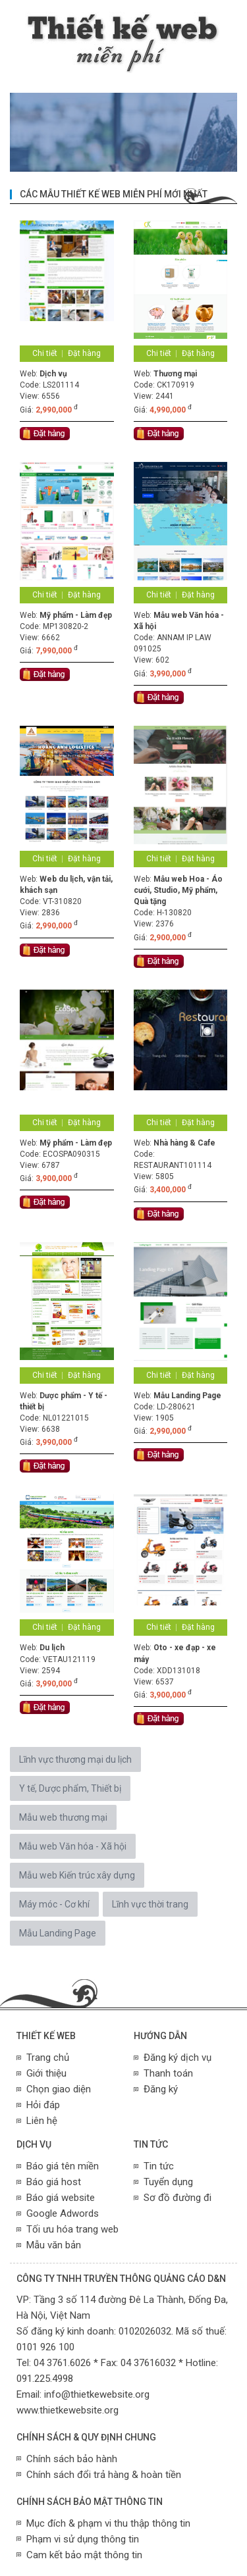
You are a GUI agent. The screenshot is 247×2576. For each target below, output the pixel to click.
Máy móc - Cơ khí (54, 1904)
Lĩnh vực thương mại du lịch (75, 1759)
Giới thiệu (46, 2073)
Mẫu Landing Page (57, 1933)
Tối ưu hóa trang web (72, 2229)
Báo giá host (53, 2182)
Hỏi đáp (43, 2105)
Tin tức (159, 2166)
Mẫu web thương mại (63, 1817)
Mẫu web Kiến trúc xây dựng (77, 1875)
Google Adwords (62, 2213)
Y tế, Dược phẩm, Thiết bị (70, 1788)
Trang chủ (47, 2057)
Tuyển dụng (168, 2182)
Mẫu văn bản (53, 2245)
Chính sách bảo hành (71, 2459)
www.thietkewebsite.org (67, 2410)
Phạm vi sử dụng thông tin (82, 2539)
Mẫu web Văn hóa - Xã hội (72, 1846)
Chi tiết (44, 353)
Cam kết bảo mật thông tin (84, 2555)
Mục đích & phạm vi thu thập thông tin (108, 2523)
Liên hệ (41, 2121)
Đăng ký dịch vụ (177, 2057)
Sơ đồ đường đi (177, 2198)
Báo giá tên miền (62, 2166)
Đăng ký (161, 2089)
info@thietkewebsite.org (97, 2394)
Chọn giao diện (58, 2089)
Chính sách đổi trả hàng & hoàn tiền (103, 2475)
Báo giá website (60, 2198)
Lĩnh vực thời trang (150, 1904)
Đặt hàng (84, 353)
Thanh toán (168, 2073)
